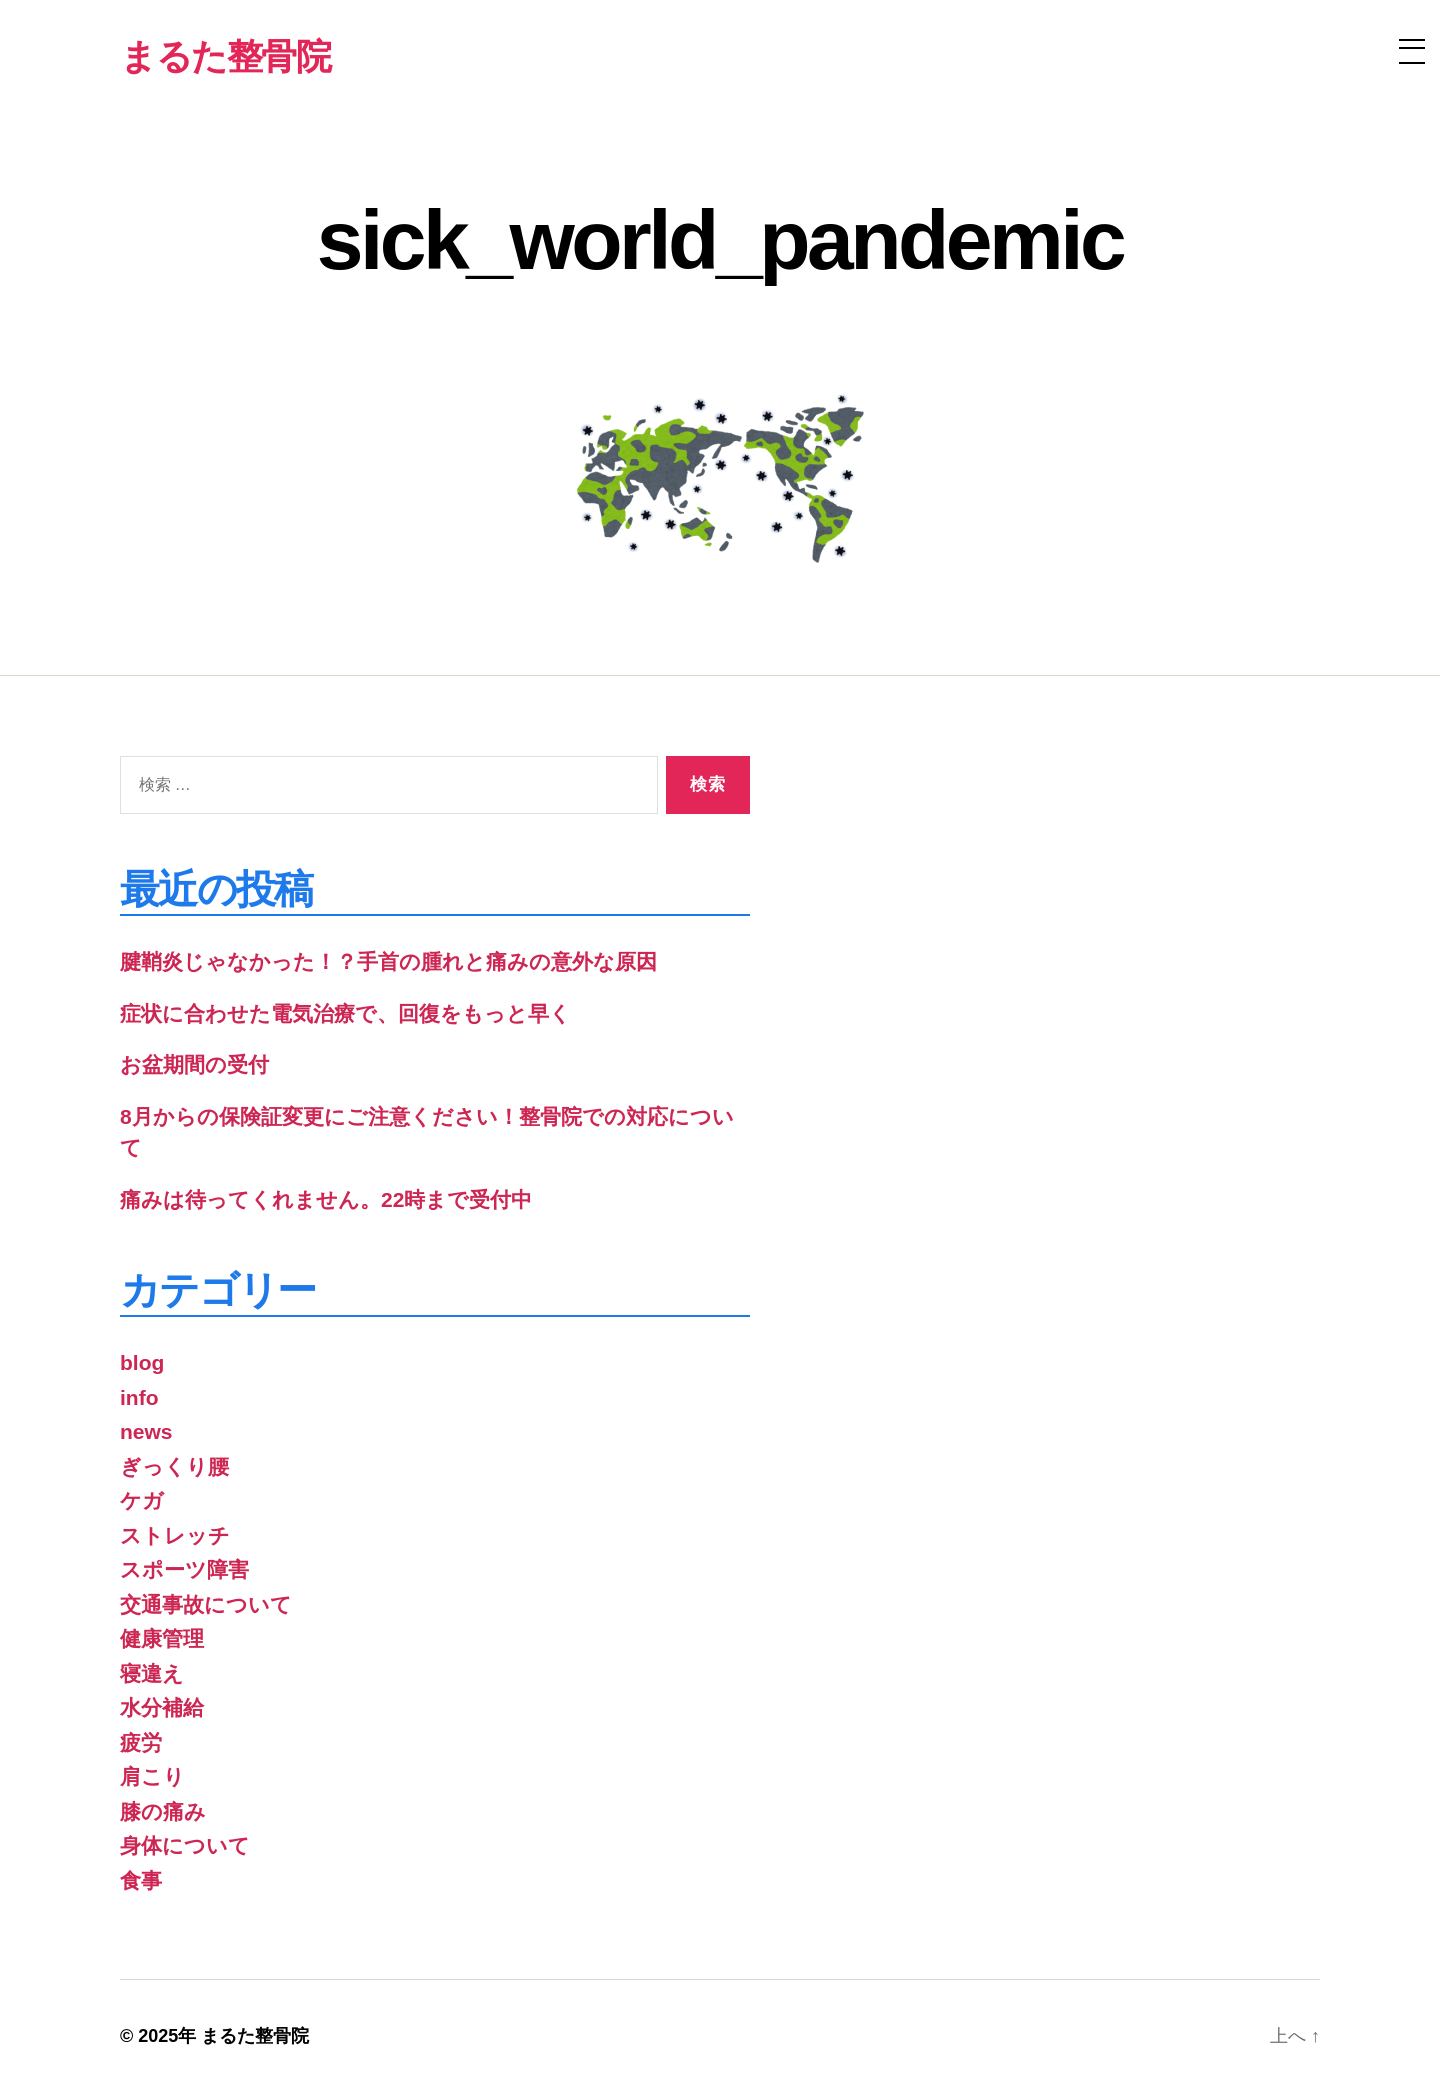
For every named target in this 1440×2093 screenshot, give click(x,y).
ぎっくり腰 (174, 1466)
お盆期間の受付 (194, 1064)
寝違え (152, 1673)
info (139, 1397)
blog (142, 1362)
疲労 (141, 1742)
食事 (141, 1880)
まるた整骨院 (255, 2036)
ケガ (142, 1500)
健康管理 (162, 1638)
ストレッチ (175, 1535)
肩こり (152, 1776)
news (146, 1431)
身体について (185, 1845)
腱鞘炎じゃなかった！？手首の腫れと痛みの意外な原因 (388, 961)
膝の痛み (163, 1811)
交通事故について (206, 1604)
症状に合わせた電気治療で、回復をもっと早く (345, 1013)
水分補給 (162, 1707)
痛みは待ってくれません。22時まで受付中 (326, 1199)
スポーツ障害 (184, 1569)
